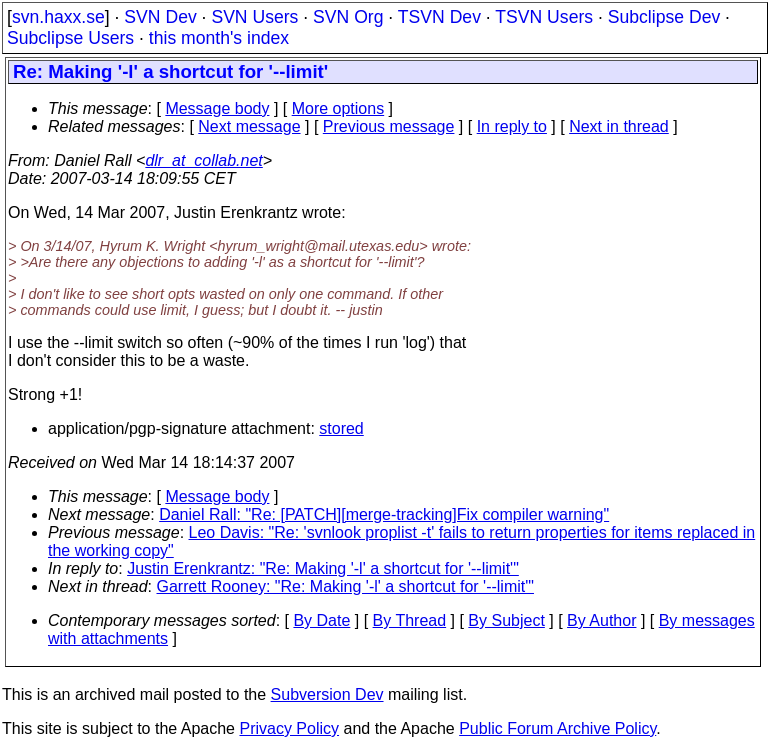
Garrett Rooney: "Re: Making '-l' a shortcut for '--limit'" (345, 586)
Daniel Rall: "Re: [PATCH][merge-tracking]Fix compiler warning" (384, 514)
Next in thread (619, 126)
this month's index (219, 38)
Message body (217, 108)
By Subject (506, 620)
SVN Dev (160, 17)
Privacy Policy (289, 728)
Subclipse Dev (664, 17)
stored (341, 428)
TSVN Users (544, 17)
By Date (321, 620)
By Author (601, 620)
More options (338, 108)
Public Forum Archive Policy (557, 728)
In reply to (512, 126)
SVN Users (254, 17)
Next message (249, 126)
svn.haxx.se (58, 17)
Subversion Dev (327, 694)
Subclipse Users (70, 38)
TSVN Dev (439, 17)
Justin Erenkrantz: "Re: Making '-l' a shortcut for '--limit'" (323, 568)
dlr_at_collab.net (203, 160)
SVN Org (348, 17)
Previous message (389, 126)
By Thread (410, 620)
